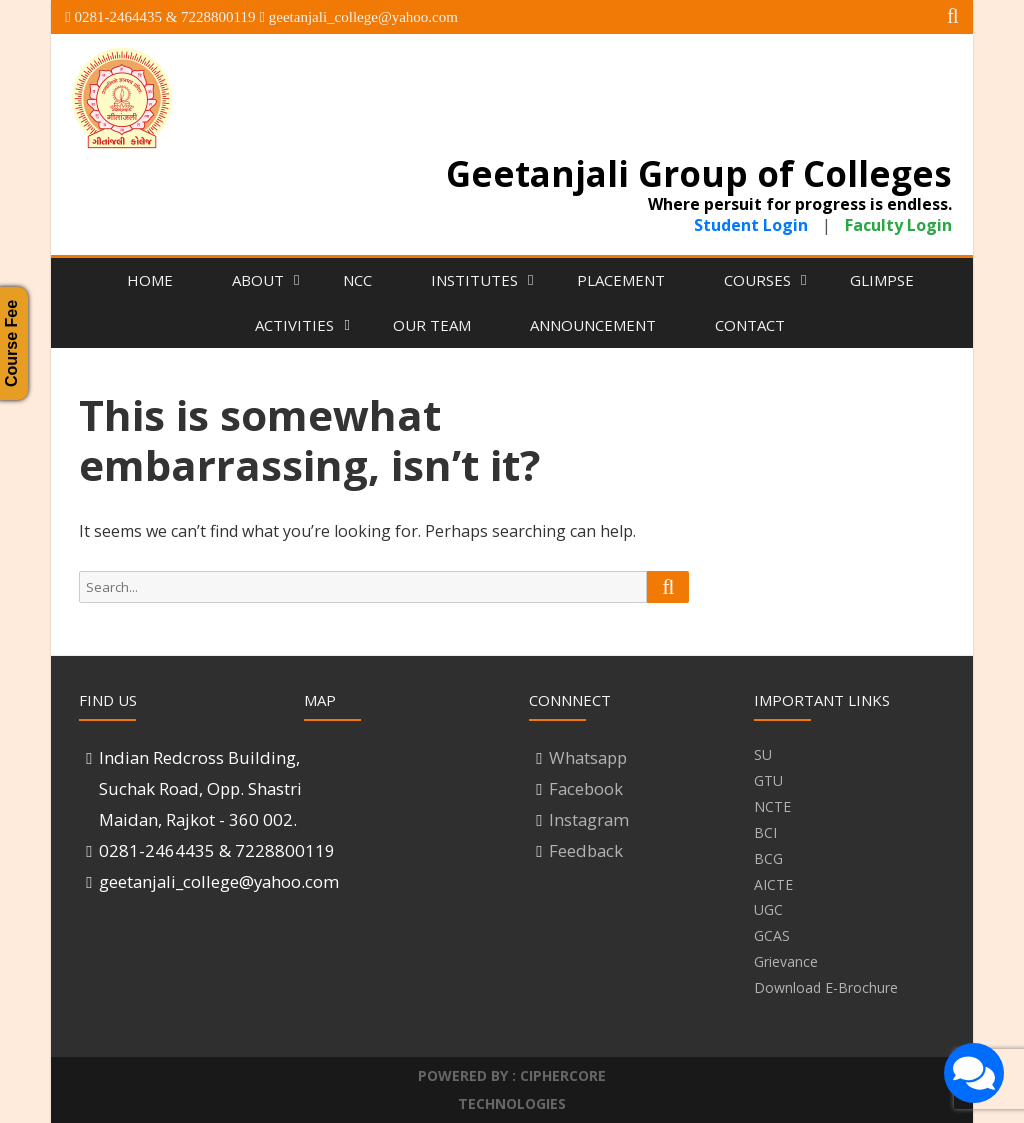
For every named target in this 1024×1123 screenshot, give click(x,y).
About (258, 280)
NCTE (772, 806)
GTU (768, 780)
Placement (621, 280)
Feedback (586, 850)
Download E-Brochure (826, 987)
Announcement (593, 325)
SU (763, 754)
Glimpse (882, 280)
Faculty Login (898, 225)
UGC (768, 909)
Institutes (474, 280)
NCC (357, 280)
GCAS (772, 935)
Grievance (786, 961)
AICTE (773, 884)
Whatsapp (588, 757)
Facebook (586, 788)
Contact (750, 325)
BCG (768, 858)
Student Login (753, 225)
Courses (757, 280)
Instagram (589, 819)
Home (150, 280)
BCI (765, 832)
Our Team (432, 325)
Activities (294, 325)
